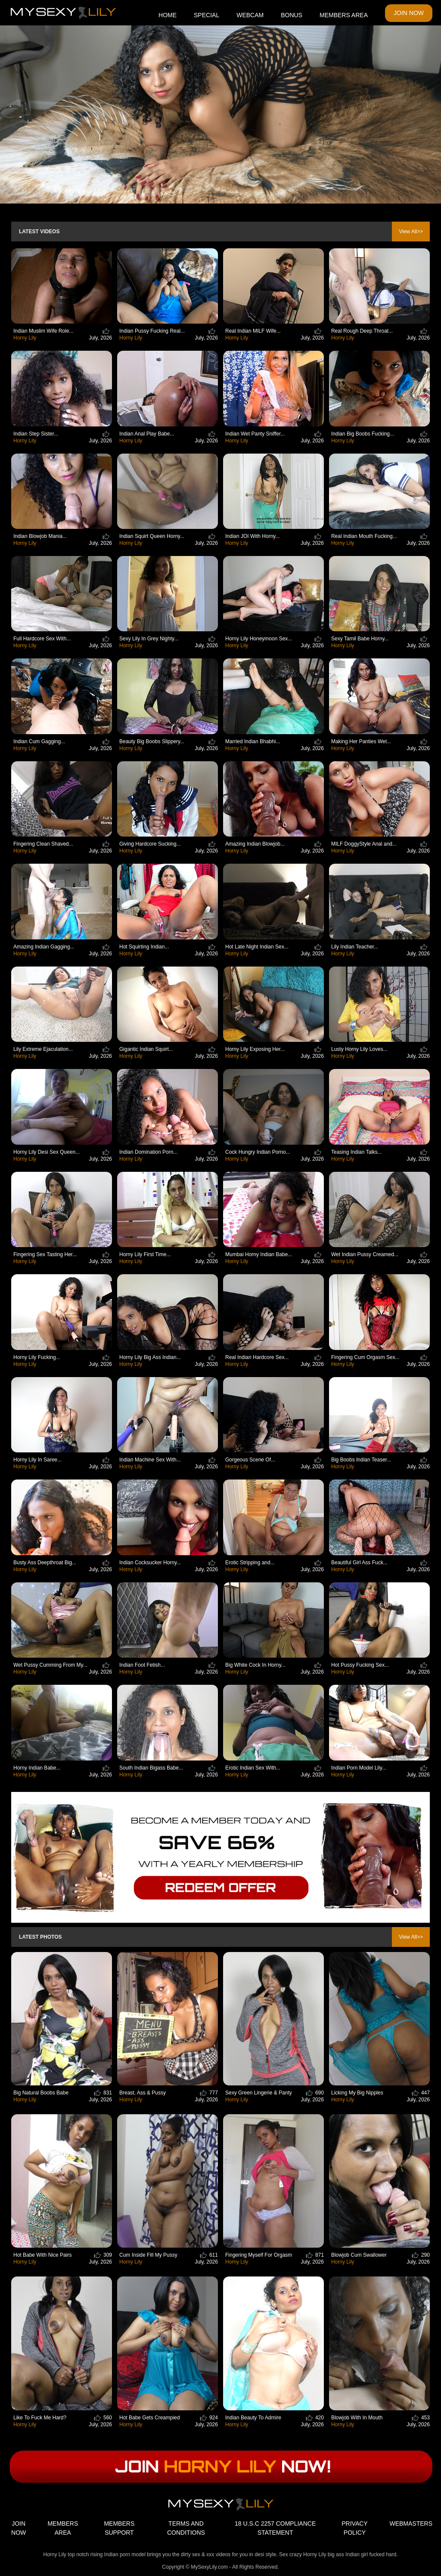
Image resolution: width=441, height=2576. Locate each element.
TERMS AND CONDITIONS (186, 2528)
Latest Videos (39, 232)
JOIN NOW (409, 12)
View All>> (411, 232)
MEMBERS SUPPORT (119, 2528)
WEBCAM (250, 15)
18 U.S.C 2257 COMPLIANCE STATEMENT (275, 2528)
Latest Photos (40, 1937)
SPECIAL (206, 15)
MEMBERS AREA (344, 15)
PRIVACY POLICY (354, 2528)
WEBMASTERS (410, 2523)
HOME (167, 15)
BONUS (291, 15)
